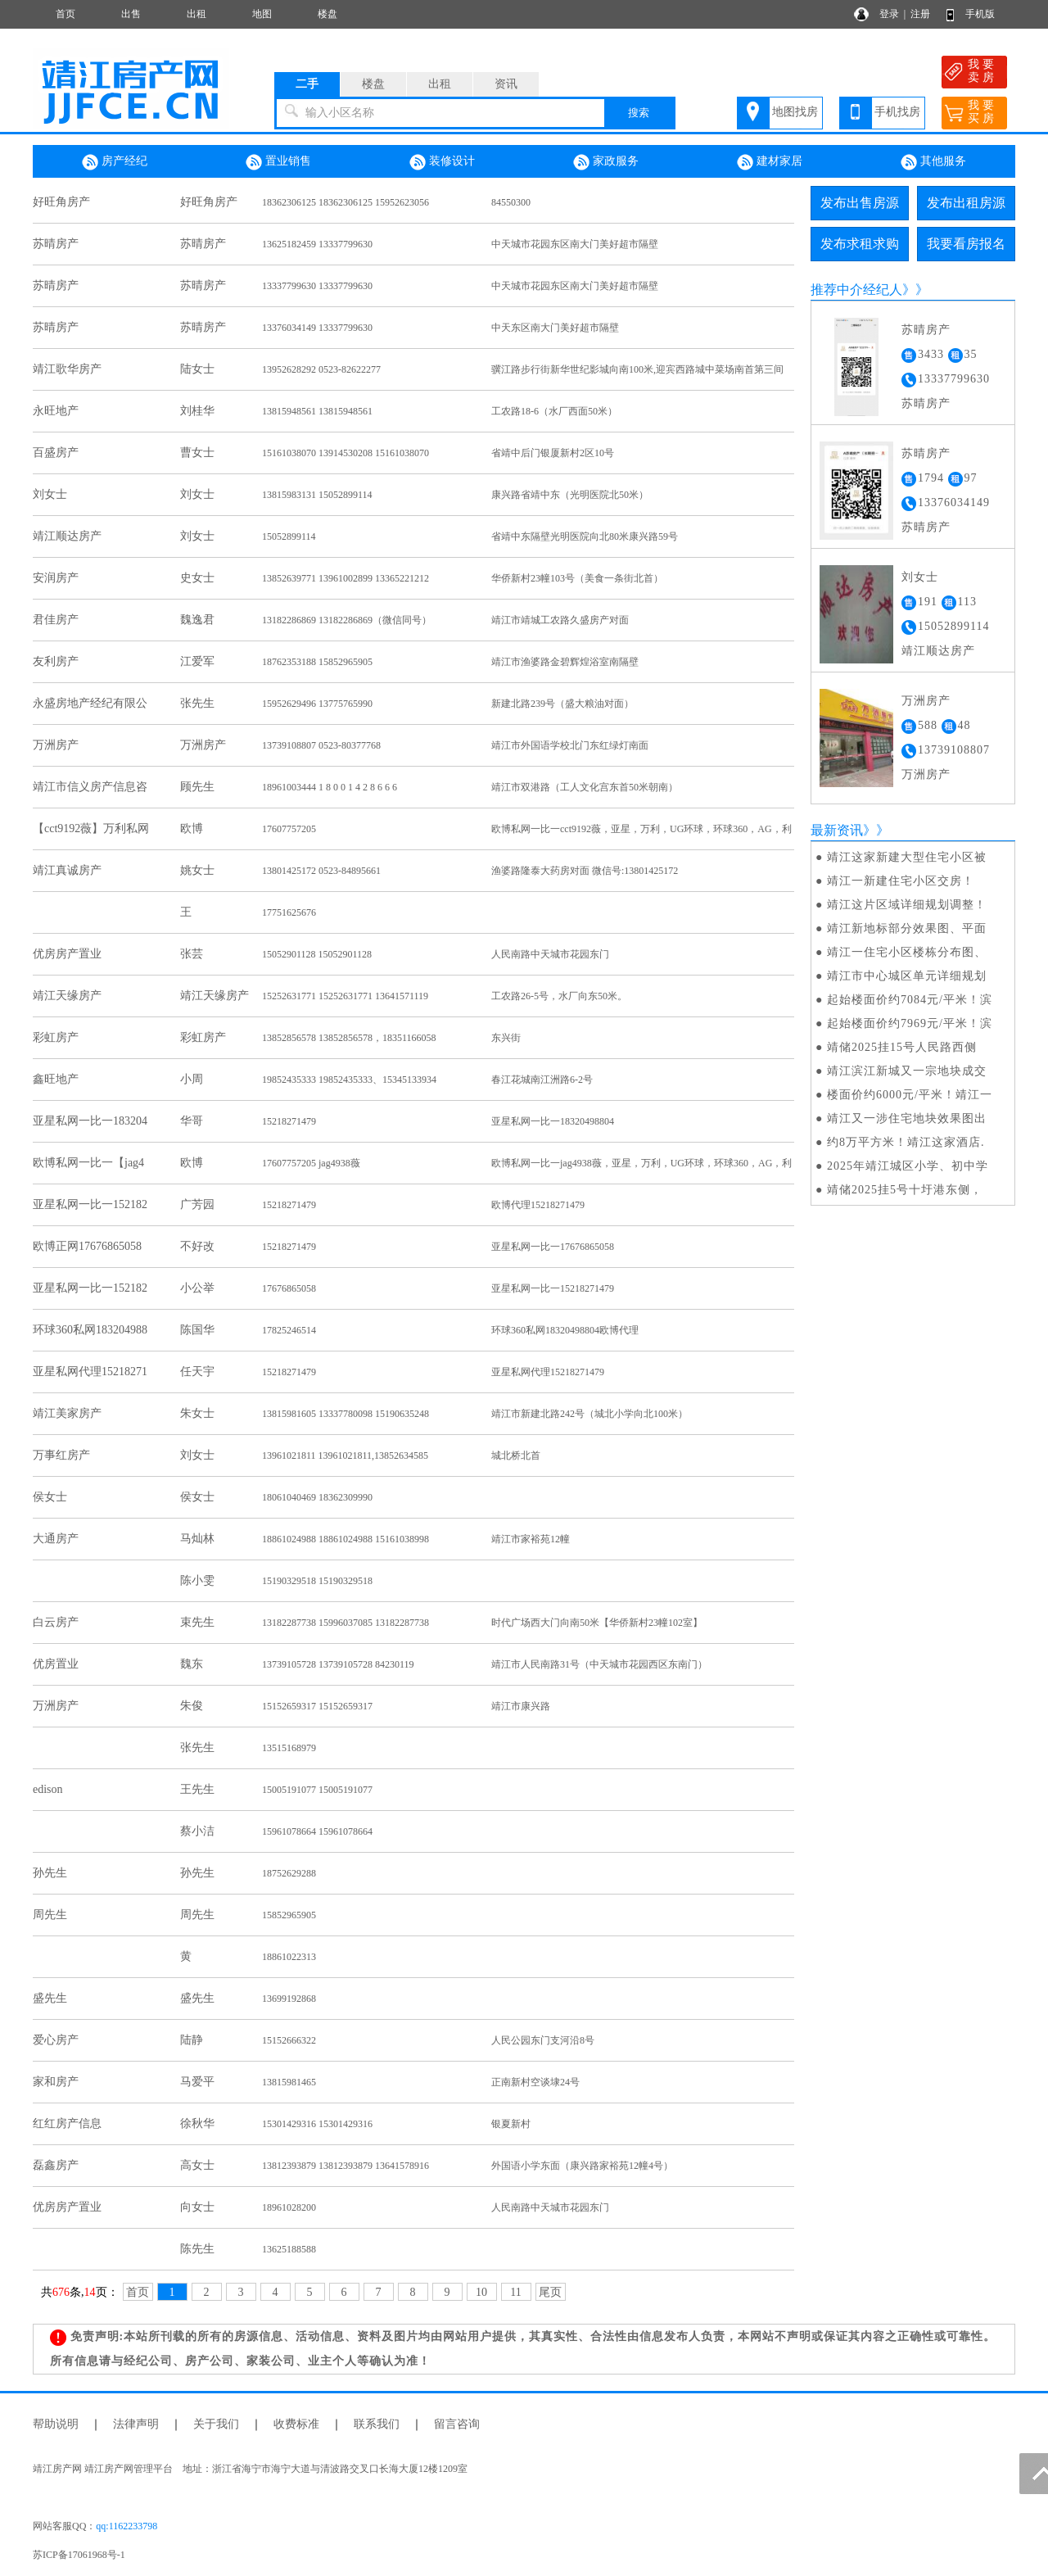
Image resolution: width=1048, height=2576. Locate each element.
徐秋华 (197, 2123)
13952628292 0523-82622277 (321, 369)
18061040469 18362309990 (317, 1497)
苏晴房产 (56, 244)
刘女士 (50, 494)
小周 (191, 1079)
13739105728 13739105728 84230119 (338, 1664)
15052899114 (289, 536)
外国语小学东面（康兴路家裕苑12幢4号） (582, 2165)
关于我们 (216, 2424)
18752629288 (289, 1873)
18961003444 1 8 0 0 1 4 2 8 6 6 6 (329, 787)
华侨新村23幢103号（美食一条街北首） (577, 578)
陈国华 (197, 1330)
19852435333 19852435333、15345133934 (349, 1079)
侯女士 (50, 1497)
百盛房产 (56, 452)
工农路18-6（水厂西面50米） (554, 411)
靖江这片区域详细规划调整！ (907, 905)
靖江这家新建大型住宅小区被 (907, 857)
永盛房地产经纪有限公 (90, 703)
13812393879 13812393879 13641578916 (345, 2165)
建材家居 (769, 162)
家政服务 (606, 162)
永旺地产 (56, 411)
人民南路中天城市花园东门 (550, 954)
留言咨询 (457, 2424)
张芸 (191, 954)
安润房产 (56, 578)
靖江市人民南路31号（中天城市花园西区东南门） (599, 1664)
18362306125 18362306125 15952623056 (345, 202)
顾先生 (197, 787)
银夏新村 (511, 2124)
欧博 (191, 828)
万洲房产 (56, 745)
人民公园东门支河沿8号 (542, 2040)
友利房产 (56, 661)
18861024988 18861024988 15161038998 (345, 1539)
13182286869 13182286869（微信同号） (346, 620)
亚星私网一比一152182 (90, 1204)
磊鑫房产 (56, 2165)
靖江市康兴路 (520, 1706)
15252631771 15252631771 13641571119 (345, 996)
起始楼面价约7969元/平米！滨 (909, 1023)
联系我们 (377, 2424)
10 (481, 2292)
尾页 (550, 2292)
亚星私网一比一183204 (90, 1121)
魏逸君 (197, 619)
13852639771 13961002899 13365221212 (345, 578)
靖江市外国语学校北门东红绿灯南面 (569, 745)
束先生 (197, 1622)
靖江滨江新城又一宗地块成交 (907, 1071)
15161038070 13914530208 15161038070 (345, 453)
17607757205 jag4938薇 (311, 1163)
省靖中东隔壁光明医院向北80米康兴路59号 (584, 536)
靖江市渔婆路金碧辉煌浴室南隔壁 (565, 662)
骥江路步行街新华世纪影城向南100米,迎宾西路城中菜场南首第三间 (637, 369)
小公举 (197, 1288)
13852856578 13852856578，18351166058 (349, 1038)
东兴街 (506, 1038)
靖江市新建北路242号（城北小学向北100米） (589, 1413)
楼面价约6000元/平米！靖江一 (909, 1095)
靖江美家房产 (67, 1413)
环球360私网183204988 (90, 1330)
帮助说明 (56, 2424)
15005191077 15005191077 (317, 1789)
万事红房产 (61, 1455)
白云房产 (56, 1622)
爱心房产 (56, 2040)
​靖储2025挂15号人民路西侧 (902, 1047)
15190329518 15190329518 (317, 1581)
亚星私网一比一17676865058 (552, 1246)
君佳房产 (56, 619)
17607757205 (289, 829)
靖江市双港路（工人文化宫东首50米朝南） (584, 787)
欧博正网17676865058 (87, 1246)
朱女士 (197, 1413)
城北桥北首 (515, 1455)
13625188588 (289, 2249)
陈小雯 (197, 1580)
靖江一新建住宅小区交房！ (900, 881)
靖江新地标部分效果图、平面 (907, 928)
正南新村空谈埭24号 (535, 2082)
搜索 (638, 112)
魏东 (191, 1664)
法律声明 (136, 2424)
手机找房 (897, 112)
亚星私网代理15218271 (90, 1371)
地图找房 (795, 112)
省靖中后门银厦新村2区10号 (552, 453)
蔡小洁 (197, 1831)
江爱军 (197, 661)
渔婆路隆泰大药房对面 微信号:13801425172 (584, 870)
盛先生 (50, 1998)
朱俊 (191, 1706)
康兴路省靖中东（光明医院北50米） (569, 494)
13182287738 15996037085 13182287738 (345, 1622)
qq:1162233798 (126, 2526)
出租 (196, 14)
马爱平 (197, 2082)
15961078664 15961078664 (317, 1831)
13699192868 (289, 1998)
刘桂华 (197, 411)
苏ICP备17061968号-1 (84, 2554)
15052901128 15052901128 (317, 954)
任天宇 (197, 1371)
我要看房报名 (966, 244)
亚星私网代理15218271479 (547, 1372)
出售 (131, 14)
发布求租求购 (859, 244)
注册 (920, 14)
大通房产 (56, 1538)
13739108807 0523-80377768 (321, 745)
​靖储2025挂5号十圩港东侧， (904, 1190)
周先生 (50, 1914)
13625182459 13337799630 (317, 244)
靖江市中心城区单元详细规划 (907, 976)
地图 (262, 14)
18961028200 (289, 2207)
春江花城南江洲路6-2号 (542, 1079)
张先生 (197, 703)
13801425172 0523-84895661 (321, 870)
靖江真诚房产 (67, 870)
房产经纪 (114, 162)
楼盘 (327, 14)
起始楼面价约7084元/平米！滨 (909, 1000)
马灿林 (197, 1538)
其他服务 (933, 162)
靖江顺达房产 (67, 536)
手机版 (980, 14)
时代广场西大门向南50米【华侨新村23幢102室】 (596, 1622)
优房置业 (56, 1664)
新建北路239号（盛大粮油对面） (562, 703)
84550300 (511, 202)
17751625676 (289, 912)
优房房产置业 (67, 954)
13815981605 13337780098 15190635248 (345, 1413)
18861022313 (289, 1957)
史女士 (197, 578)
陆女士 (197, 369)
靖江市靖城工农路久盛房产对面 (560, 620)
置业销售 (278, 162)
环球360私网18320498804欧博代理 (565, 1330)
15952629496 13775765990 (317, 703)
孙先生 (50, 1873)
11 (515, 2292)
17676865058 (289, 1288)
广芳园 (197, 1204)
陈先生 (197, 2249)
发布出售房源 (859, 203)
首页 (65, 14)
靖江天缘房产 (67, 995)
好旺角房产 (61, 202)
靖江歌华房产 (67, 369)
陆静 (191, 2040)
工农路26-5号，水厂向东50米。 (559, 996)
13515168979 (289, 1748)
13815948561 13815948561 (317, 411)
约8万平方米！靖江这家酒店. (906, 1142)
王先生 (197, 1789)
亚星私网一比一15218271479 (552, 1288)
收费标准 (296, 2424)
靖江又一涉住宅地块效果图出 (907, 1118)
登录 (889, 14)
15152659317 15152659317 (317, 1706)
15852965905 (289, 1915)
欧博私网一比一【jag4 (88, 1163)
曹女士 (197, 452)
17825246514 (289, 1330)
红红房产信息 (67, 2123)
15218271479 (289, 1121)
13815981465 (289, 2082)
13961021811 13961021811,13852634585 (350, 1455)
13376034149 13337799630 (317, 327)
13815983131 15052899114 (317, 494)
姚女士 (197, 870)
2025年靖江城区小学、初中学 (907, 1166)
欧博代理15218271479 (538, 1205)
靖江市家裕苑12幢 (530, 1539)
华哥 (191, 1121)
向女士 (197, 2207)
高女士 (197, 2165)
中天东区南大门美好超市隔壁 (555, 327)
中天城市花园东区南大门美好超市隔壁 (574, 244)
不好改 (197, 1246)
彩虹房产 (56, 1037)
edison (48, 1789)
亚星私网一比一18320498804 (552, 1121)
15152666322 (289, 2040)
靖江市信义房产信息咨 (90, 787)
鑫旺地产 (56, 1079)
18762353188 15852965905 (317, 662)
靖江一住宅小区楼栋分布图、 (907, 952)
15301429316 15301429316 (317, 2124)
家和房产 (56, 2082)
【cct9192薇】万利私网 (91, 828)
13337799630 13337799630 (317, 286)
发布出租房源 (966, 203)
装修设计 (442, 162)
